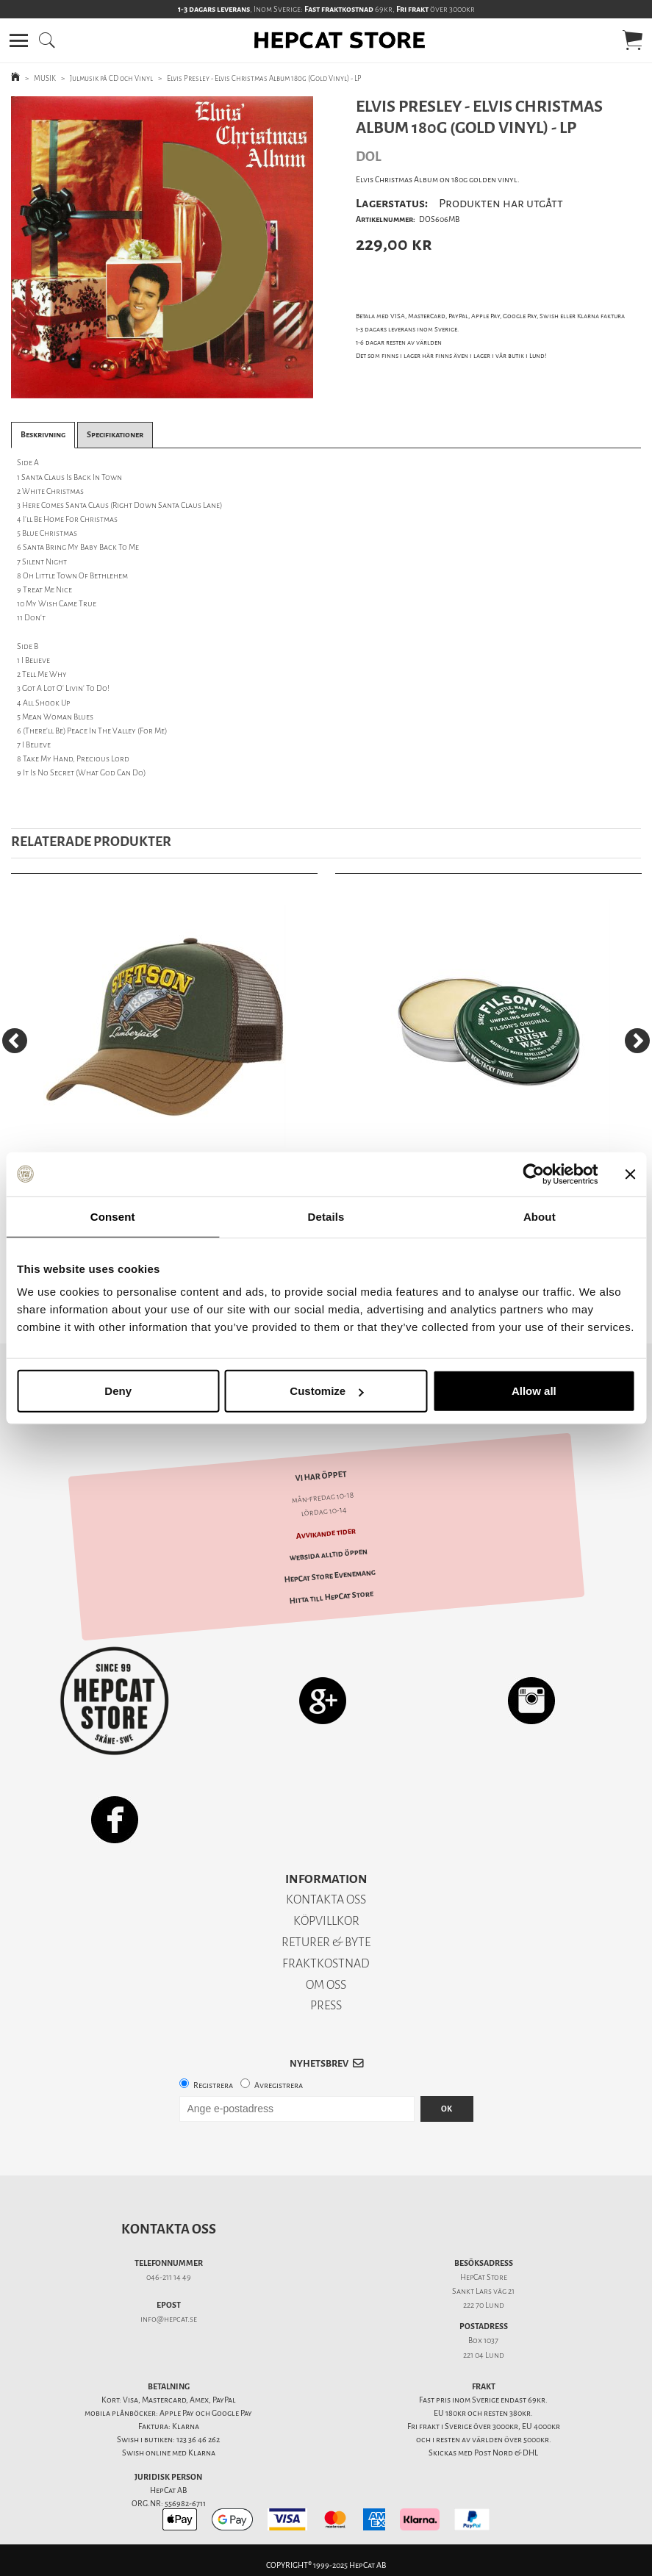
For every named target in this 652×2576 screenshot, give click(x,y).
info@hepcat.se (168, 2319)
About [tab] (539, 1216)
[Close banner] (630, 1174)
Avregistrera (278, 2085)
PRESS (326, 2005)
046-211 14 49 (168, 2277)
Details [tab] (326, 1216)
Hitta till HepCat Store (331, 1597)
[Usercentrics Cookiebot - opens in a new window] (533, 1174)
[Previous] (14, 1040)
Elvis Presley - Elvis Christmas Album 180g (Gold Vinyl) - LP (264, 78)
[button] (19, 40)
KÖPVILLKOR (326, 1921)
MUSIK (45, 78)
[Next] (637, 1040)
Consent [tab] (112, 1216)
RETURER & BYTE (326, 1942)
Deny (118, 1391)
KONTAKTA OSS (326, 1899)
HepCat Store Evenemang (330, 1576)
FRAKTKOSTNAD (326, 1963)
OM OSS (326, 1984)
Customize (326, 1391)
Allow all (534, 1391)
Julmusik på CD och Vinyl (111, 78)
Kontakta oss (168, 2229)
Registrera (213, 2085)
